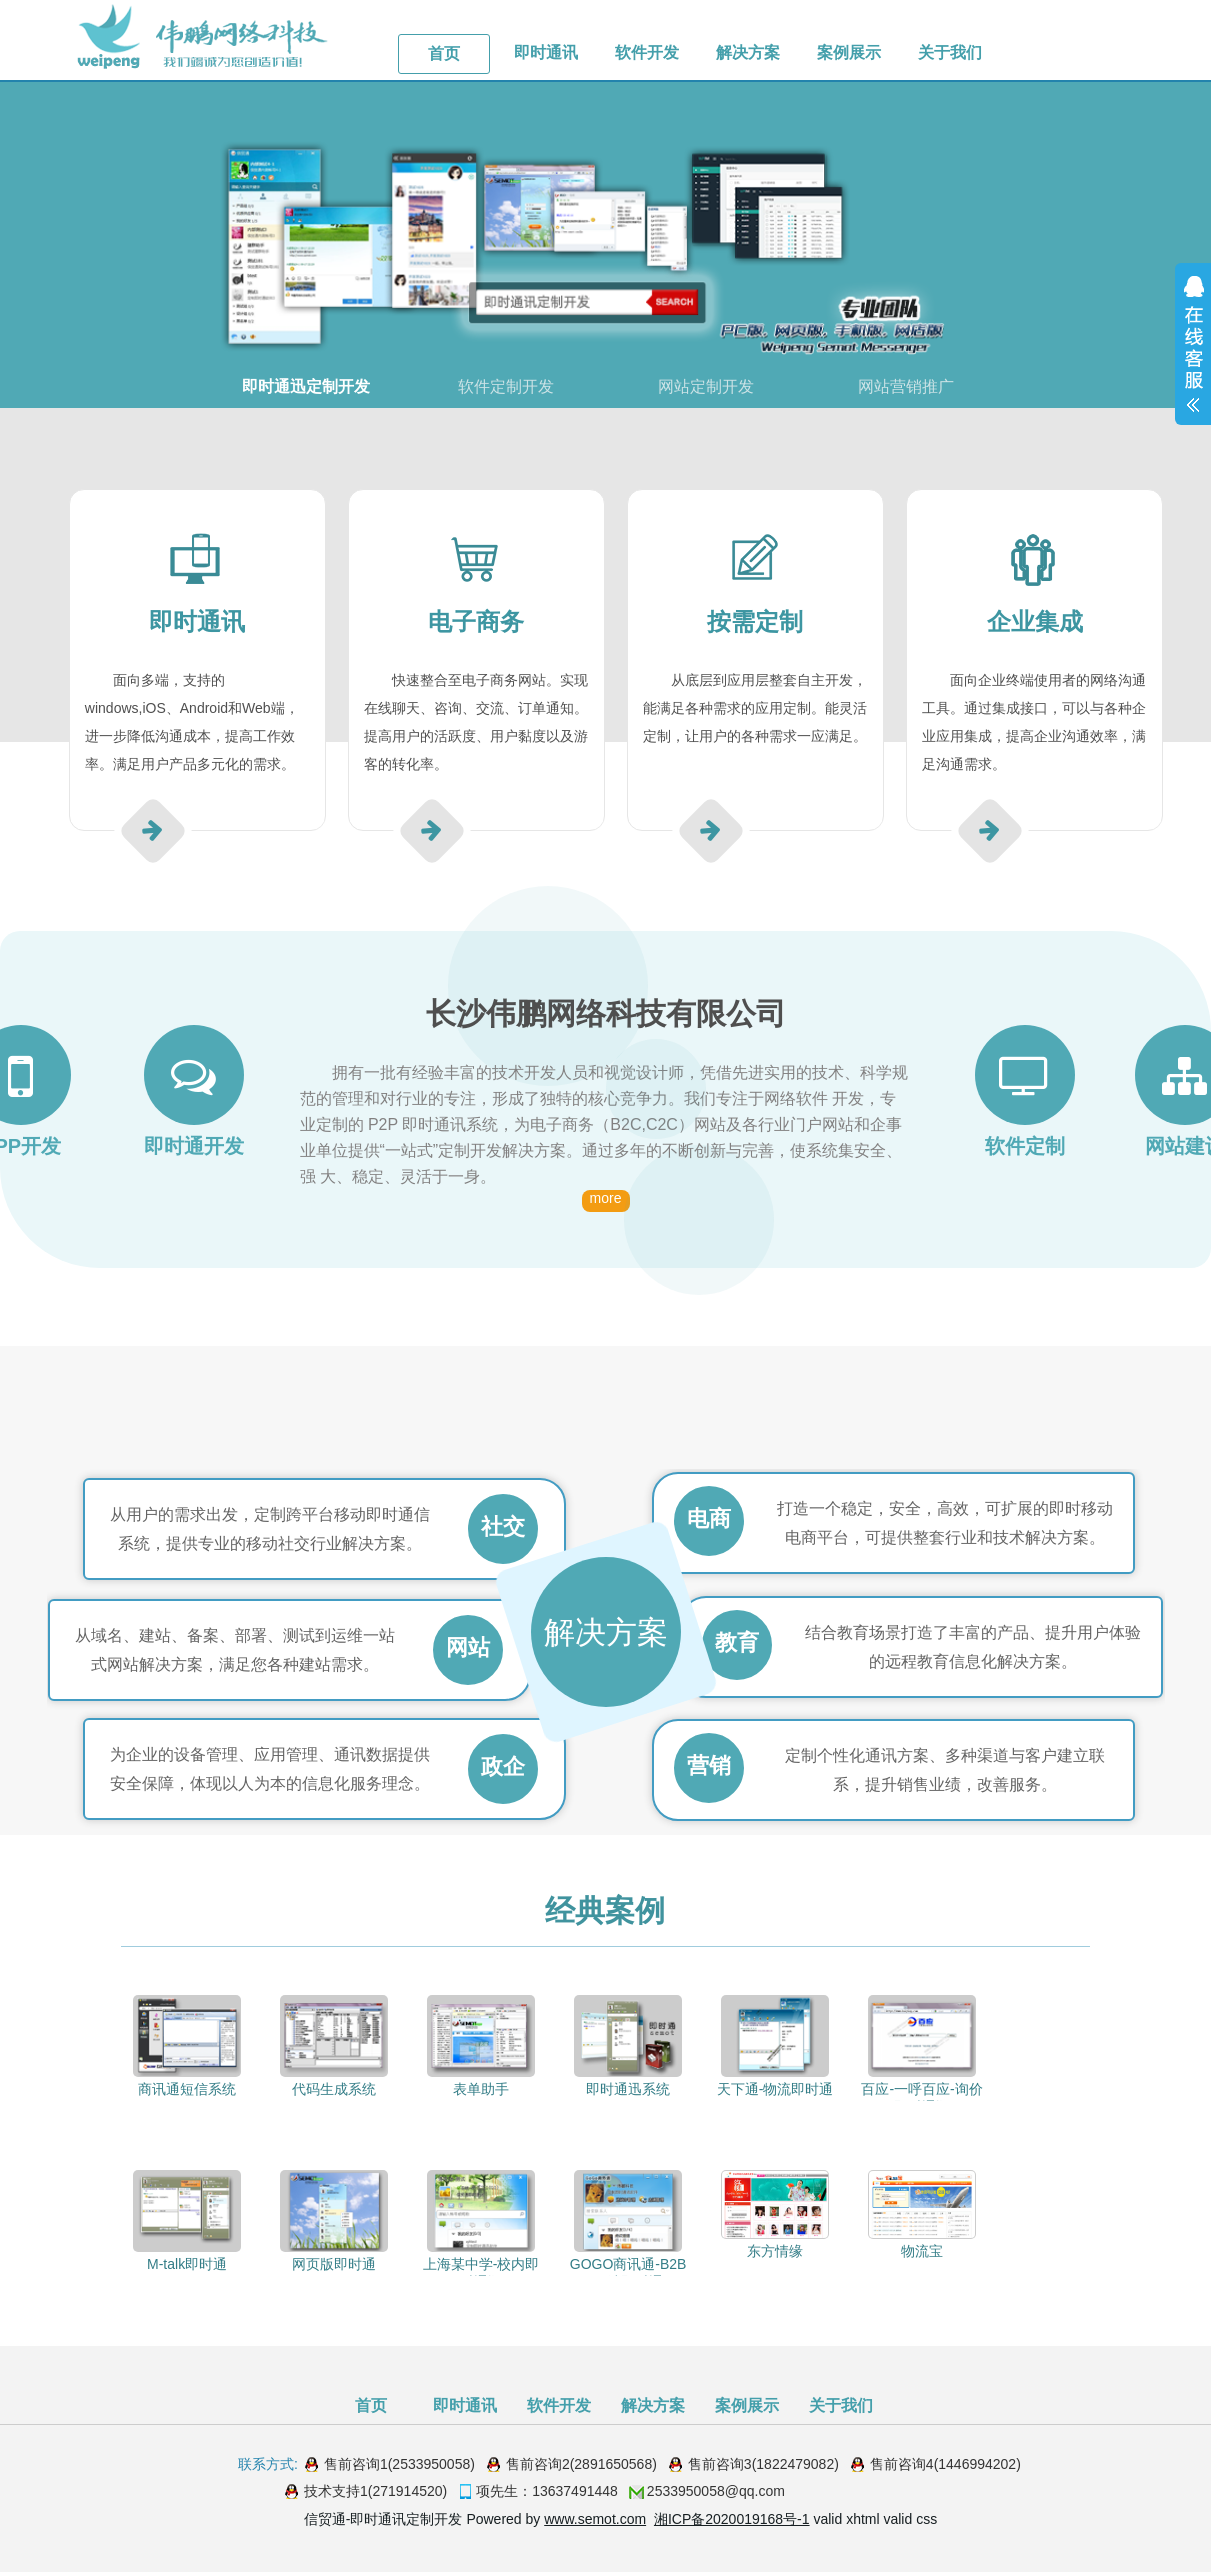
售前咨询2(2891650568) (581, 2464)
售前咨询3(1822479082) (763, 2464)
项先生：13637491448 (547, 2491)
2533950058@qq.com (716, 2491)
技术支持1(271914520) (375, 2491)
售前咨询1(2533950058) (399, 2464)
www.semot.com (595, 2519)
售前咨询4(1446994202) (945, 2464)
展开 (1193, 344)
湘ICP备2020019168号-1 (732, 2519)
